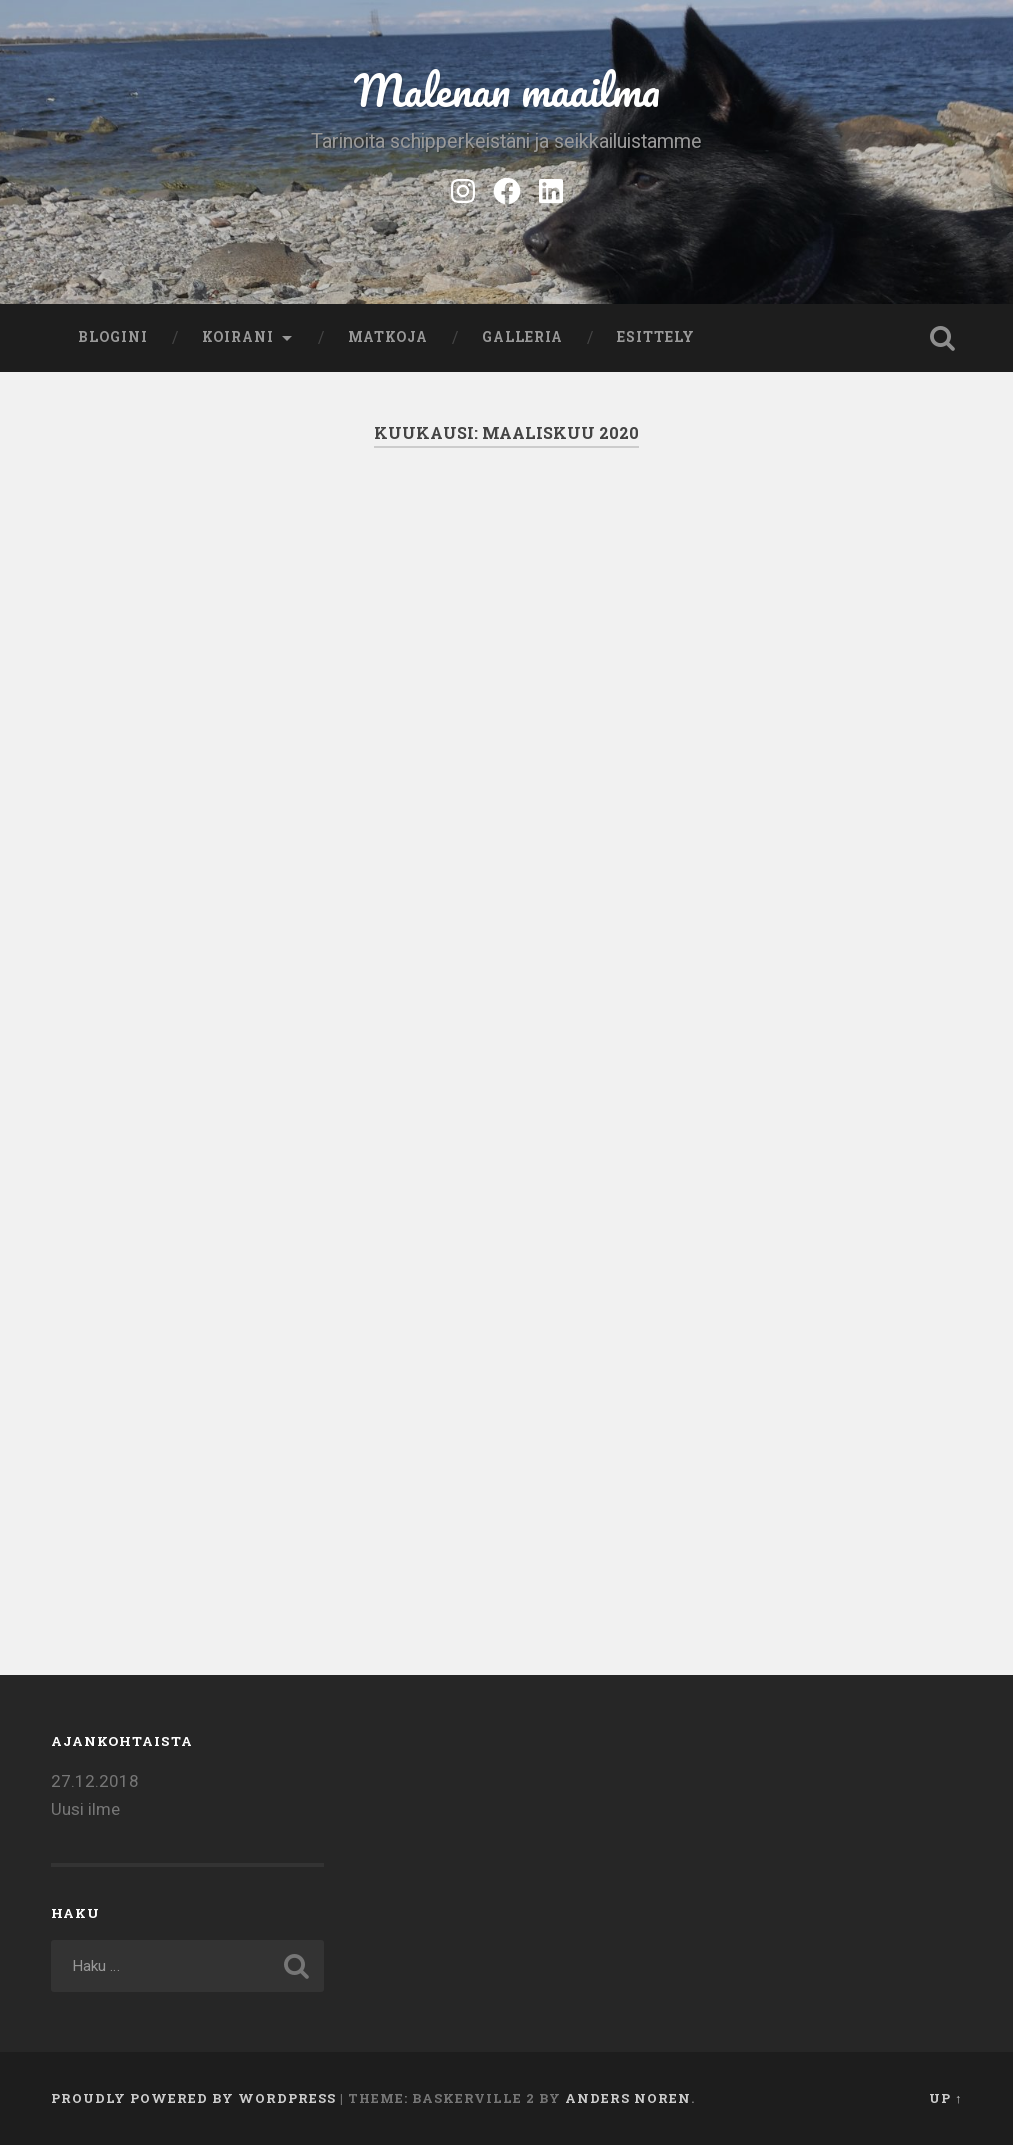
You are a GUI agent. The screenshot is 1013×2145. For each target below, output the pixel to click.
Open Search (942, 338)
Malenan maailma (507, 89)
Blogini (113, 337)
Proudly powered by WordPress (193, 2098)
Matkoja (388, 337)
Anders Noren (628, 2098)
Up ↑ (945, 2098)
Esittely (656, 337)
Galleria (522, 337)
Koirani (238, 337)
